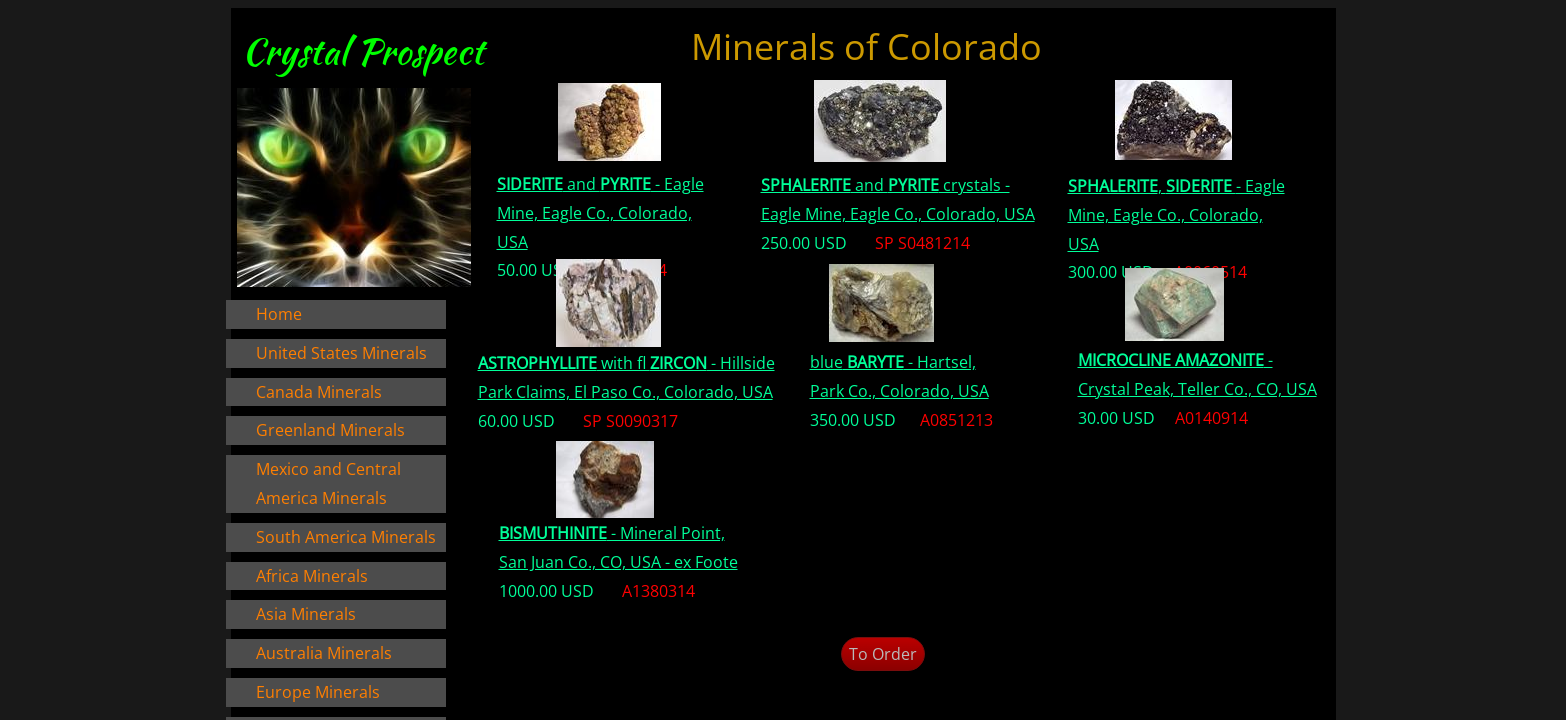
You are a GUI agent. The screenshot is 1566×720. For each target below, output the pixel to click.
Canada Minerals (319, 392)
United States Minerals (341, 353)
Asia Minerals (306, 614)
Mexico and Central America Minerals (328, 483)
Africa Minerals (312, 576)
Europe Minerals (318, 692)
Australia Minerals (324, 653)
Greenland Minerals (330, 430)
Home (279, 314)
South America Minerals (346, 537)
